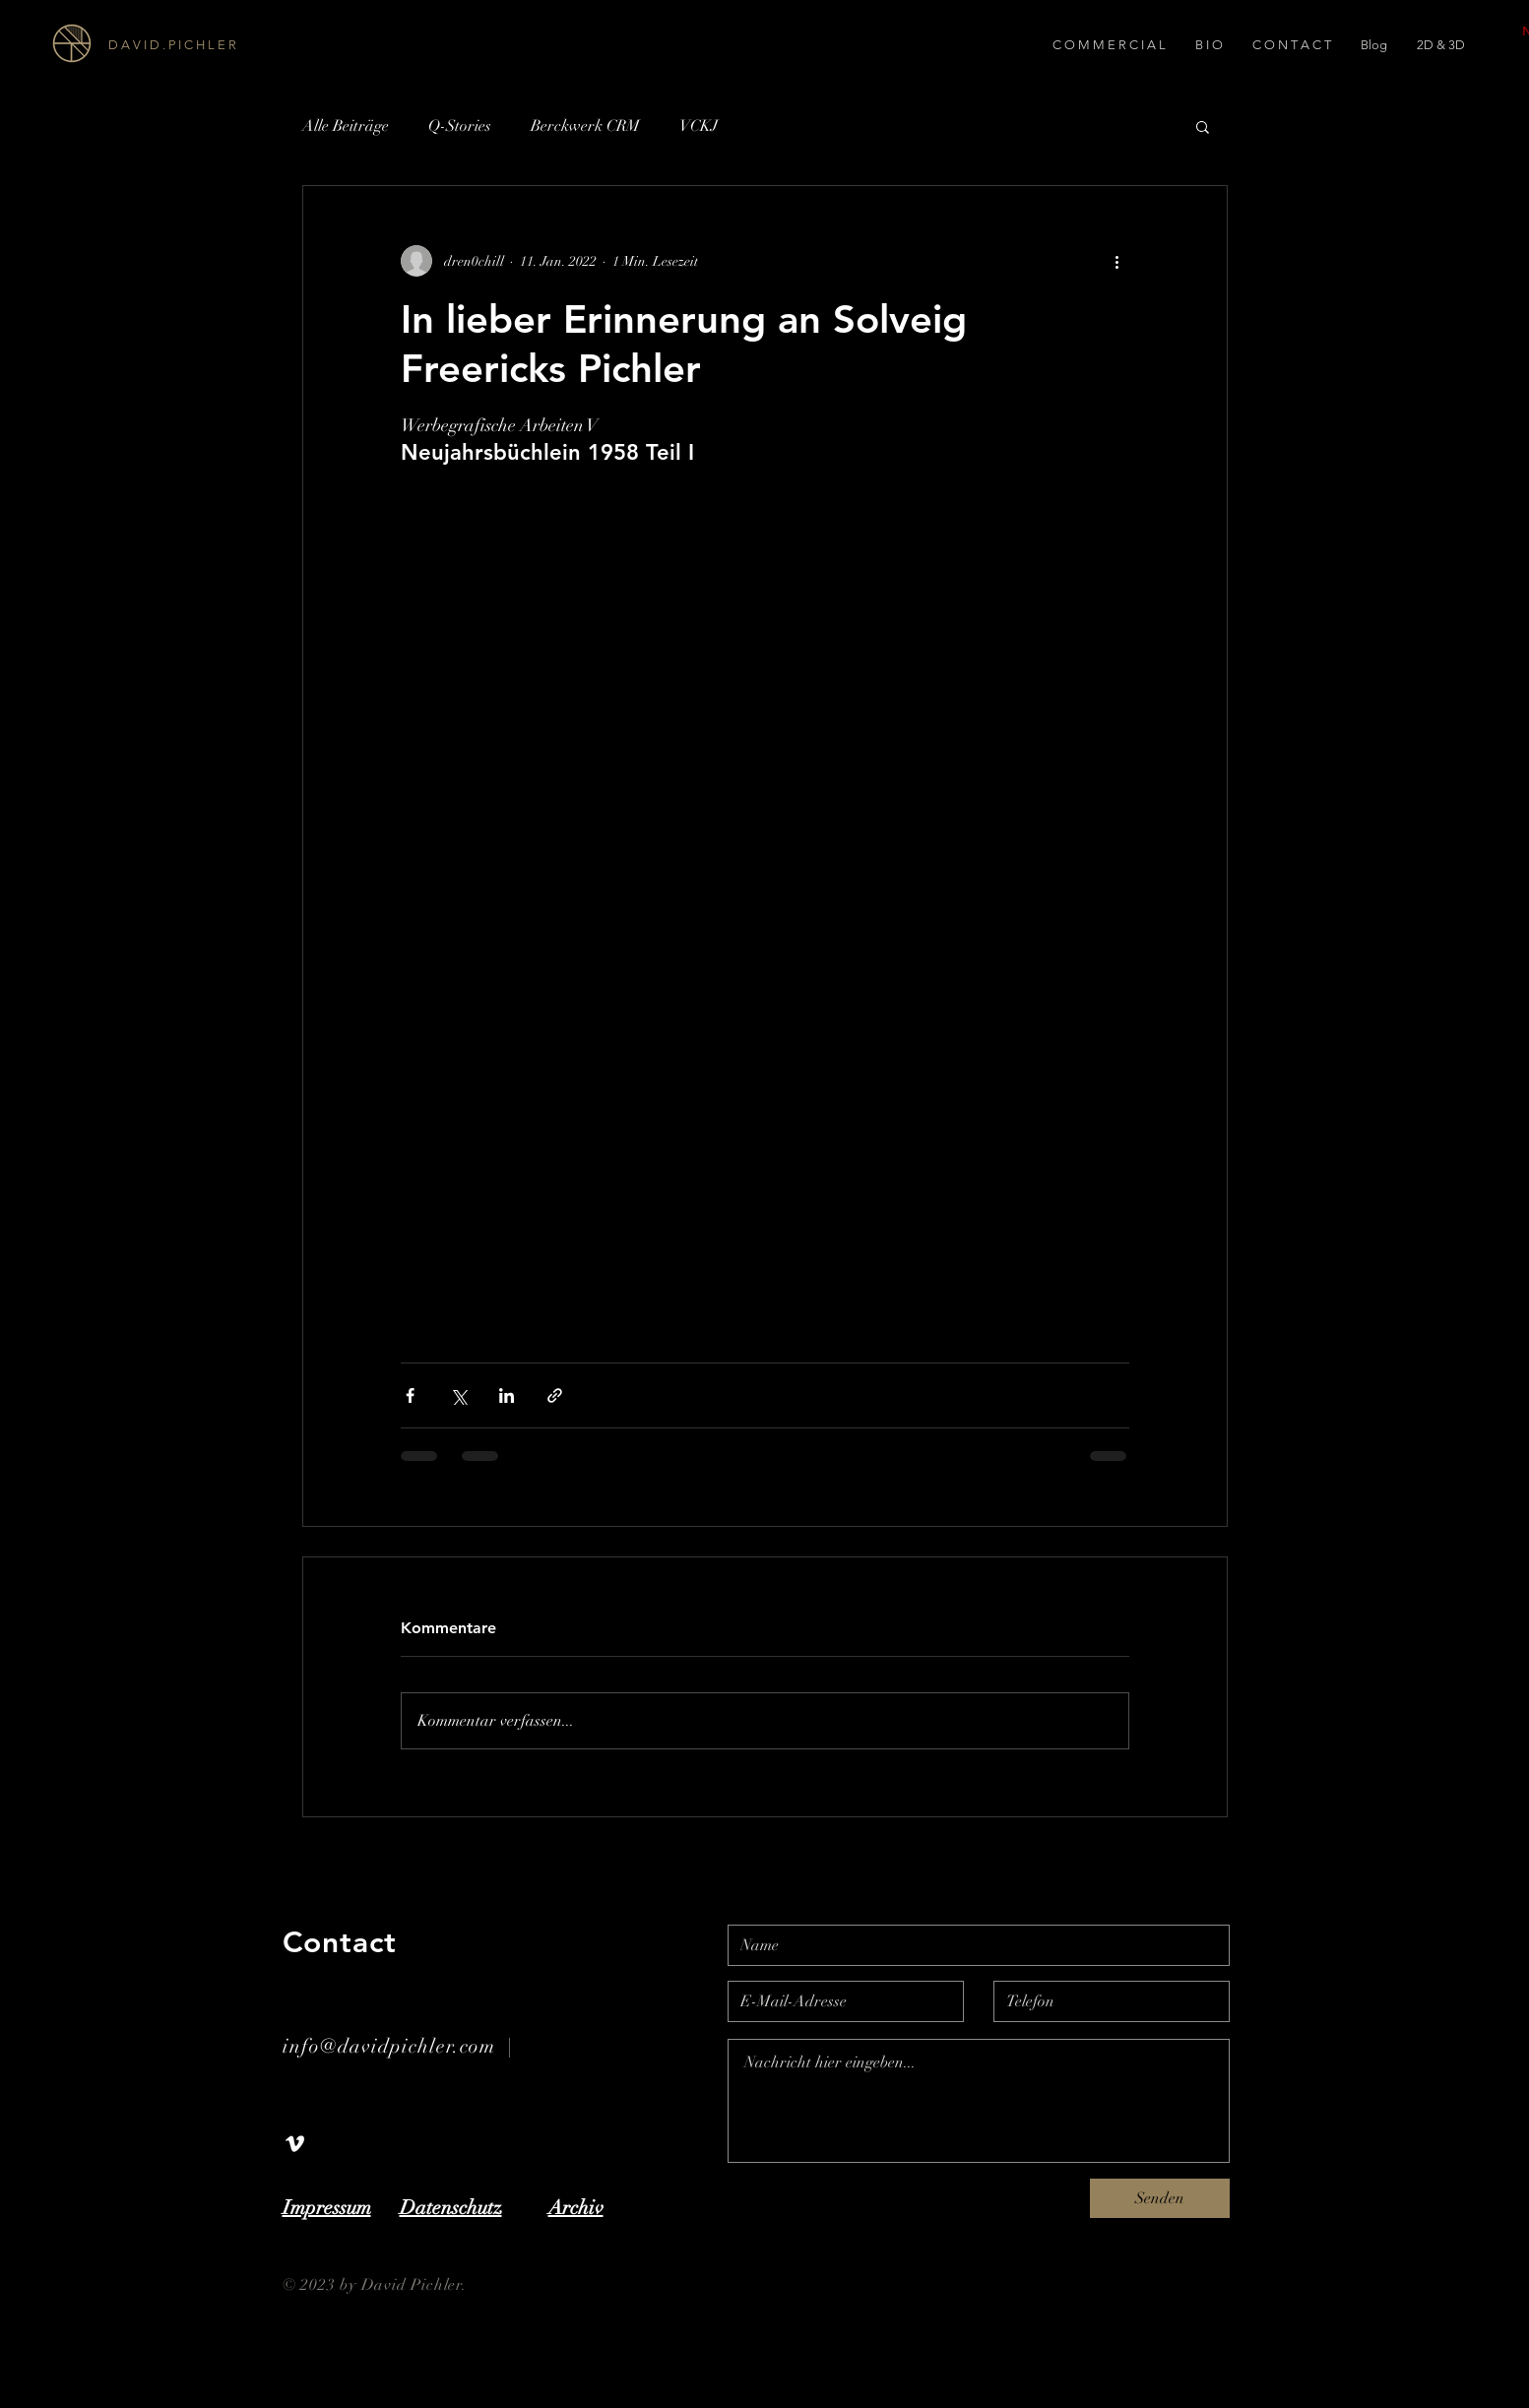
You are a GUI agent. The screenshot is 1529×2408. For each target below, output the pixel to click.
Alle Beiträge (345, 126)
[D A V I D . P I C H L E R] (218, 45)
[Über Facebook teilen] (410, 1395)
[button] (1202, 126)
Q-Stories (459, 126)
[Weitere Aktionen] (1117, 261)
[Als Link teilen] (554, 1395)
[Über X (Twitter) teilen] (458, 1395)
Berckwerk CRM (585, 126)
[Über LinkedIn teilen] (506, 1395)
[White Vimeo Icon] (295, 2143)
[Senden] (1160, 2198)
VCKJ (698, 126)
